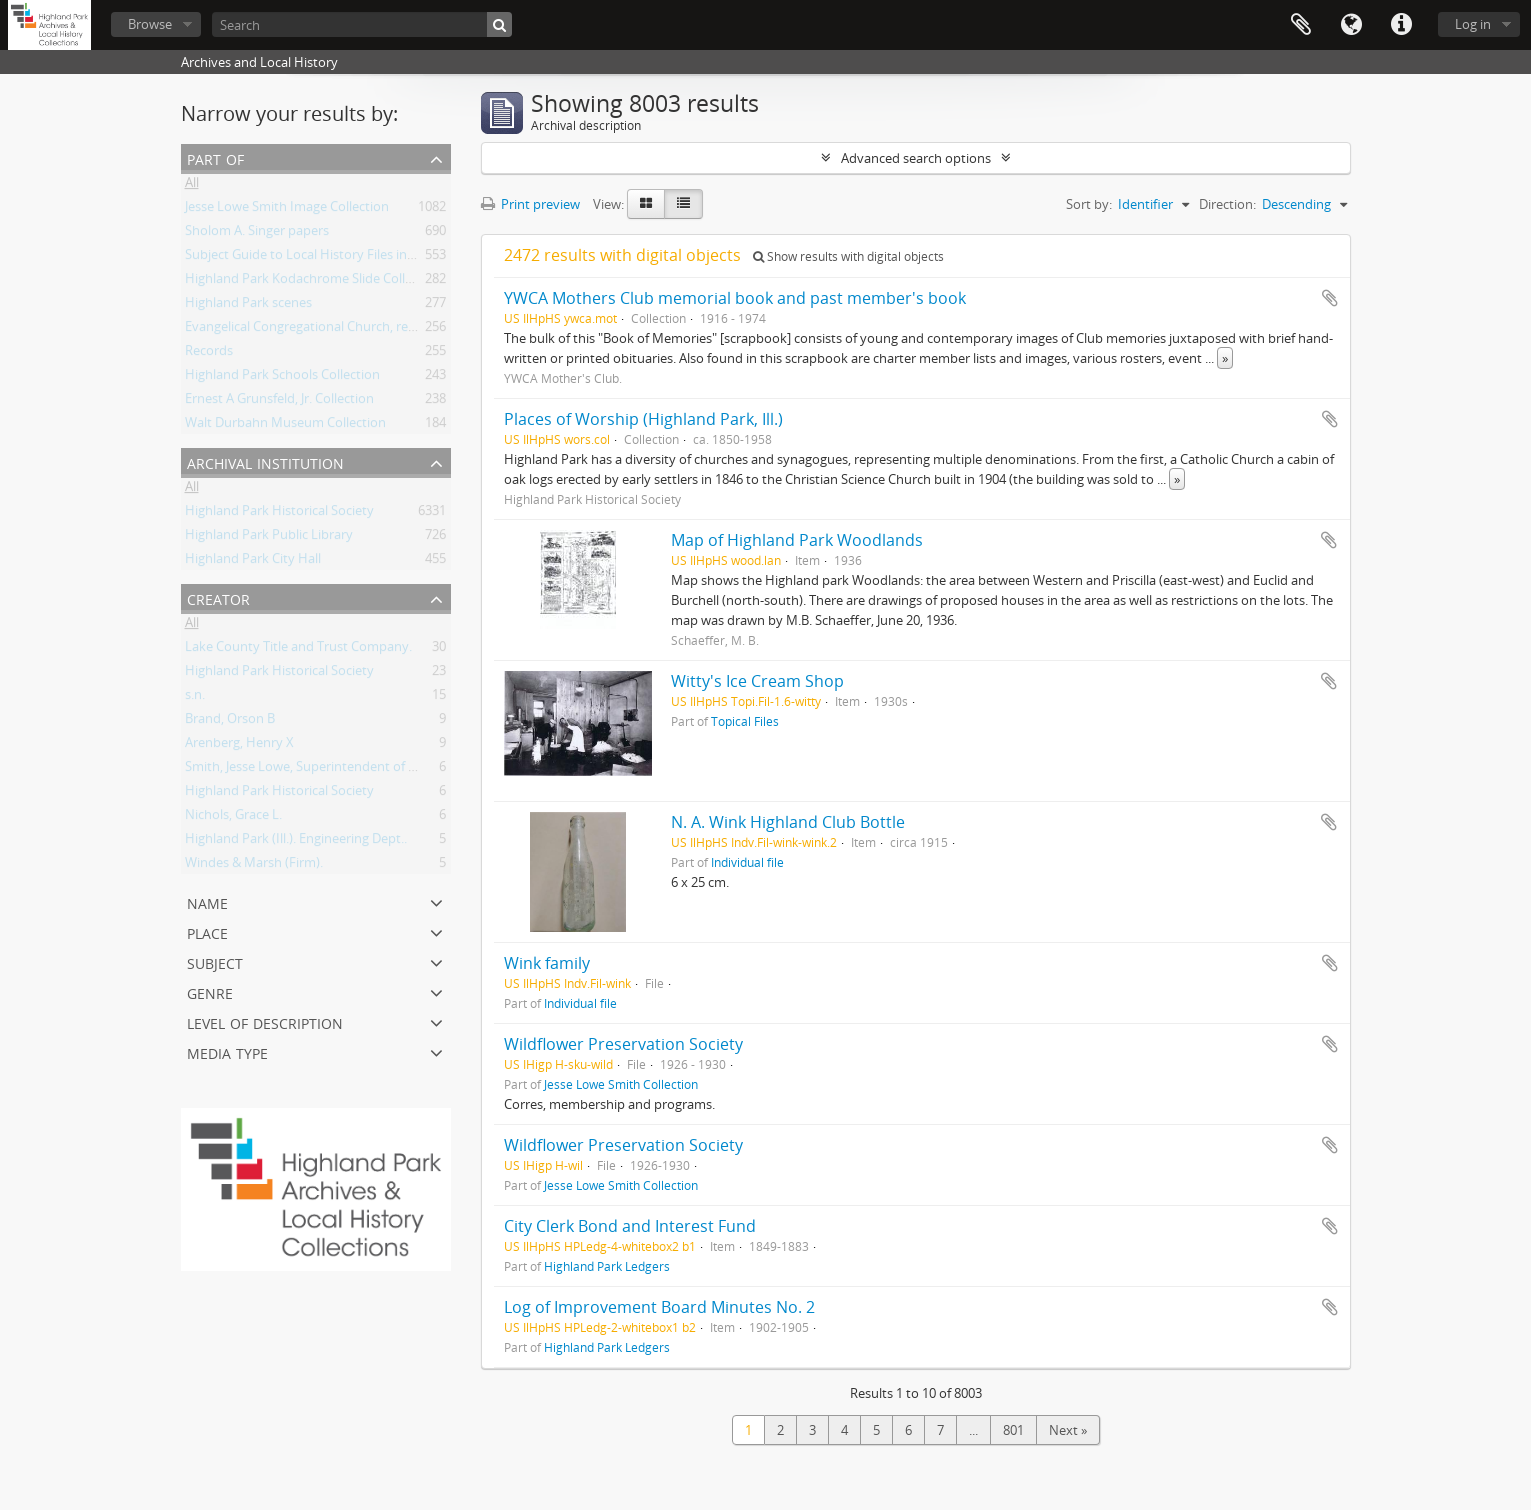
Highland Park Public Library (269, 538)
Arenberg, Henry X (239, 746)
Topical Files (745, 721)
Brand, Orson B (230, 722)
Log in (1473, 24)
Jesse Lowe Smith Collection (621, 1084)
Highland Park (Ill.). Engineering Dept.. (296, 842)
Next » (1068, 1430)
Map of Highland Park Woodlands (797, 540)
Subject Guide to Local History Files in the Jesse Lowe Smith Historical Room (409, 258)
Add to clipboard (1330, 298)
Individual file (747, 862)
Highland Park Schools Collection (282, 378)
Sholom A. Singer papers (257, 234)
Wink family (547, 963)
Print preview (530, 204)
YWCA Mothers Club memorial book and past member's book (735, 298)
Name (207, 901)
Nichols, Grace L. (233, 818)
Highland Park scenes (248, 306)
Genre (210, 991)
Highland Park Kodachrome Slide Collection (313, 282)
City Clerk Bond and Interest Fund (630, 1226)
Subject (215, 961)
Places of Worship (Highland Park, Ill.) (643, 419)
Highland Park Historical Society (279, 514)
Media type (227, 1051)
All (192, 186)
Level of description (265, 1021)
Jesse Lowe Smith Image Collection (287, 210)
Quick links (1401, 25)
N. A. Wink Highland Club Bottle (788, 822)
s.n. (195, 698)
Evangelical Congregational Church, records (313, 330)
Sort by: (1089, 204)
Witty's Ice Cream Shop (757, 681)
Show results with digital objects (848, 256)
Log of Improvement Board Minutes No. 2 (659, 1307)
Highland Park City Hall (253, 562)
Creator (218, 597)
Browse (150, 24)
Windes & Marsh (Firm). (254, 866)
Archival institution (265, 461)
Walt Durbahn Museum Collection (285, 426)
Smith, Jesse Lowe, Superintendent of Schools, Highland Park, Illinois (386, 770)
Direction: (1227, 204)
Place (207, 931)
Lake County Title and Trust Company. (298, 650)
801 (1013, 1430)
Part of (215, 157)
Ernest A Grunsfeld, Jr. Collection (279, 402)
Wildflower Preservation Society (623, 1044)
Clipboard (1301, 25)
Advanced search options (916, 158)
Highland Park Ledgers (607, 1266)
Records (209, 354)
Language (1351, 25)
